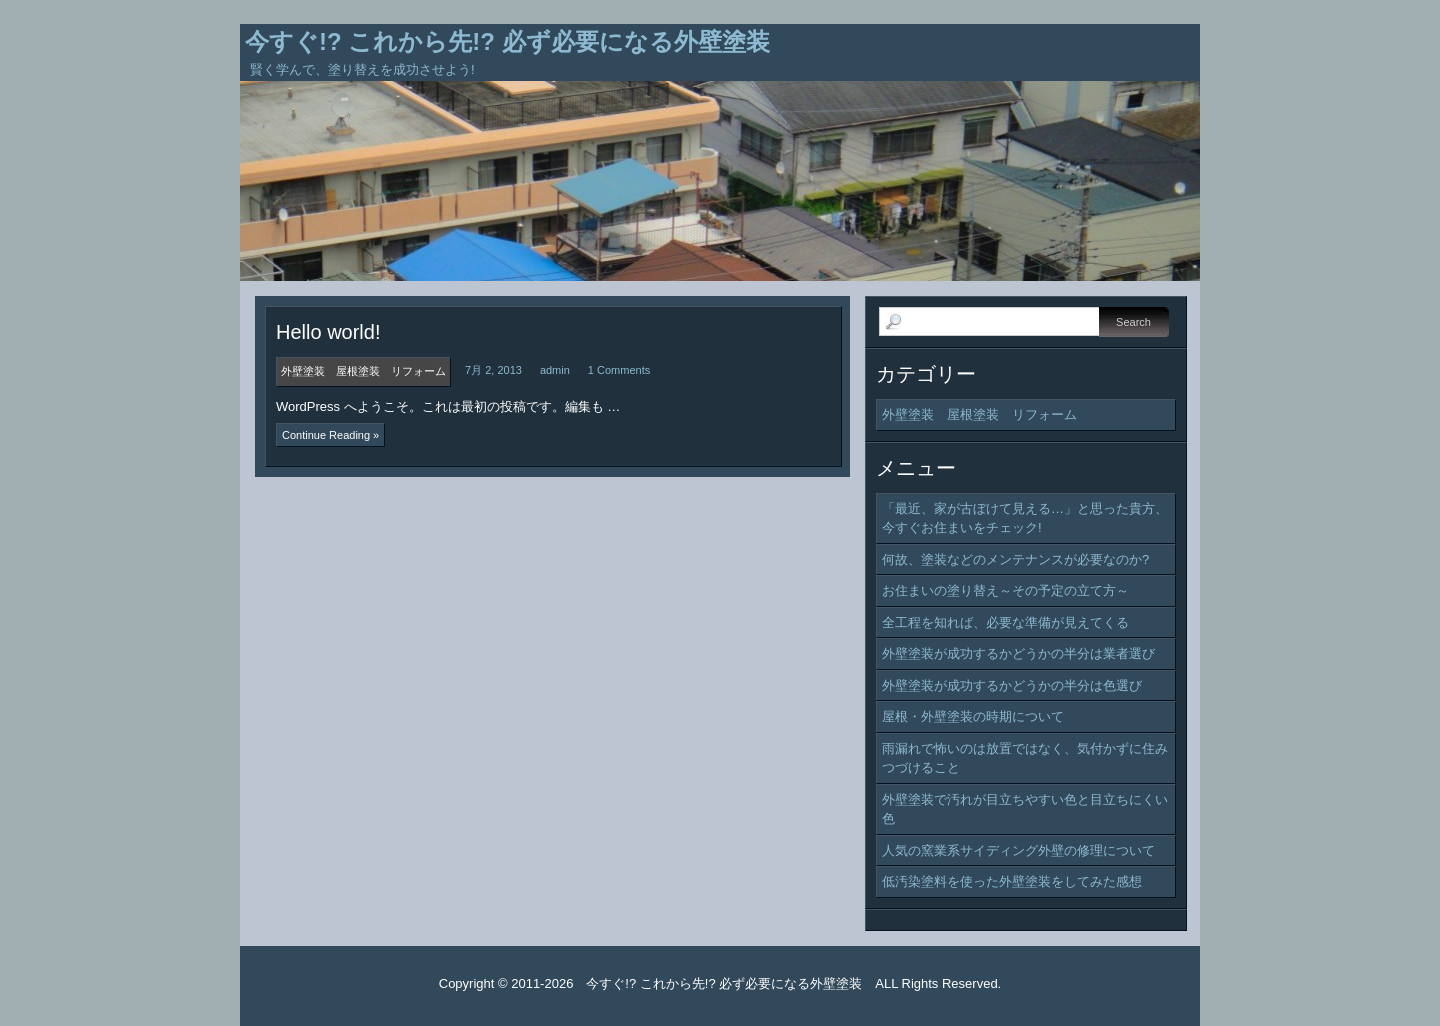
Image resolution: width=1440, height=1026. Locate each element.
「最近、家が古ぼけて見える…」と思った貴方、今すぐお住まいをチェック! (1025, 518)
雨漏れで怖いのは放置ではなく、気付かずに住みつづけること (1025, 758)
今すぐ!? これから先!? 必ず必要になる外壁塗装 (507, 41)
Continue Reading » (330, 435)
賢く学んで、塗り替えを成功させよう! (362, 69)
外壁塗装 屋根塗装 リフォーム (979, 414)
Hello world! (328, 332)
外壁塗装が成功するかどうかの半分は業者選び (1018, 653)
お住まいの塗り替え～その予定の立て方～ (1005, 590)
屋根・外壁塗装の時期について (973, 716)
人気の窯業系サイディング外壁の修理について (1018, 850)
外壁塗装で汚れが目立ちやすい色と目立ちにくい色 (1025, 809)
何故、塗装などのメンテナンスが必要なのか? (1015, 559)
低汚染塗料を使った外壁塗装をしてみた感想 (1012, 881)
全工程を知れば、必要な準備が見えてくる (1005, 622)
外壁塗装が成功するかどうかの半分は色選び (1012, 685)
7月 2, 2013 (493, 370)
